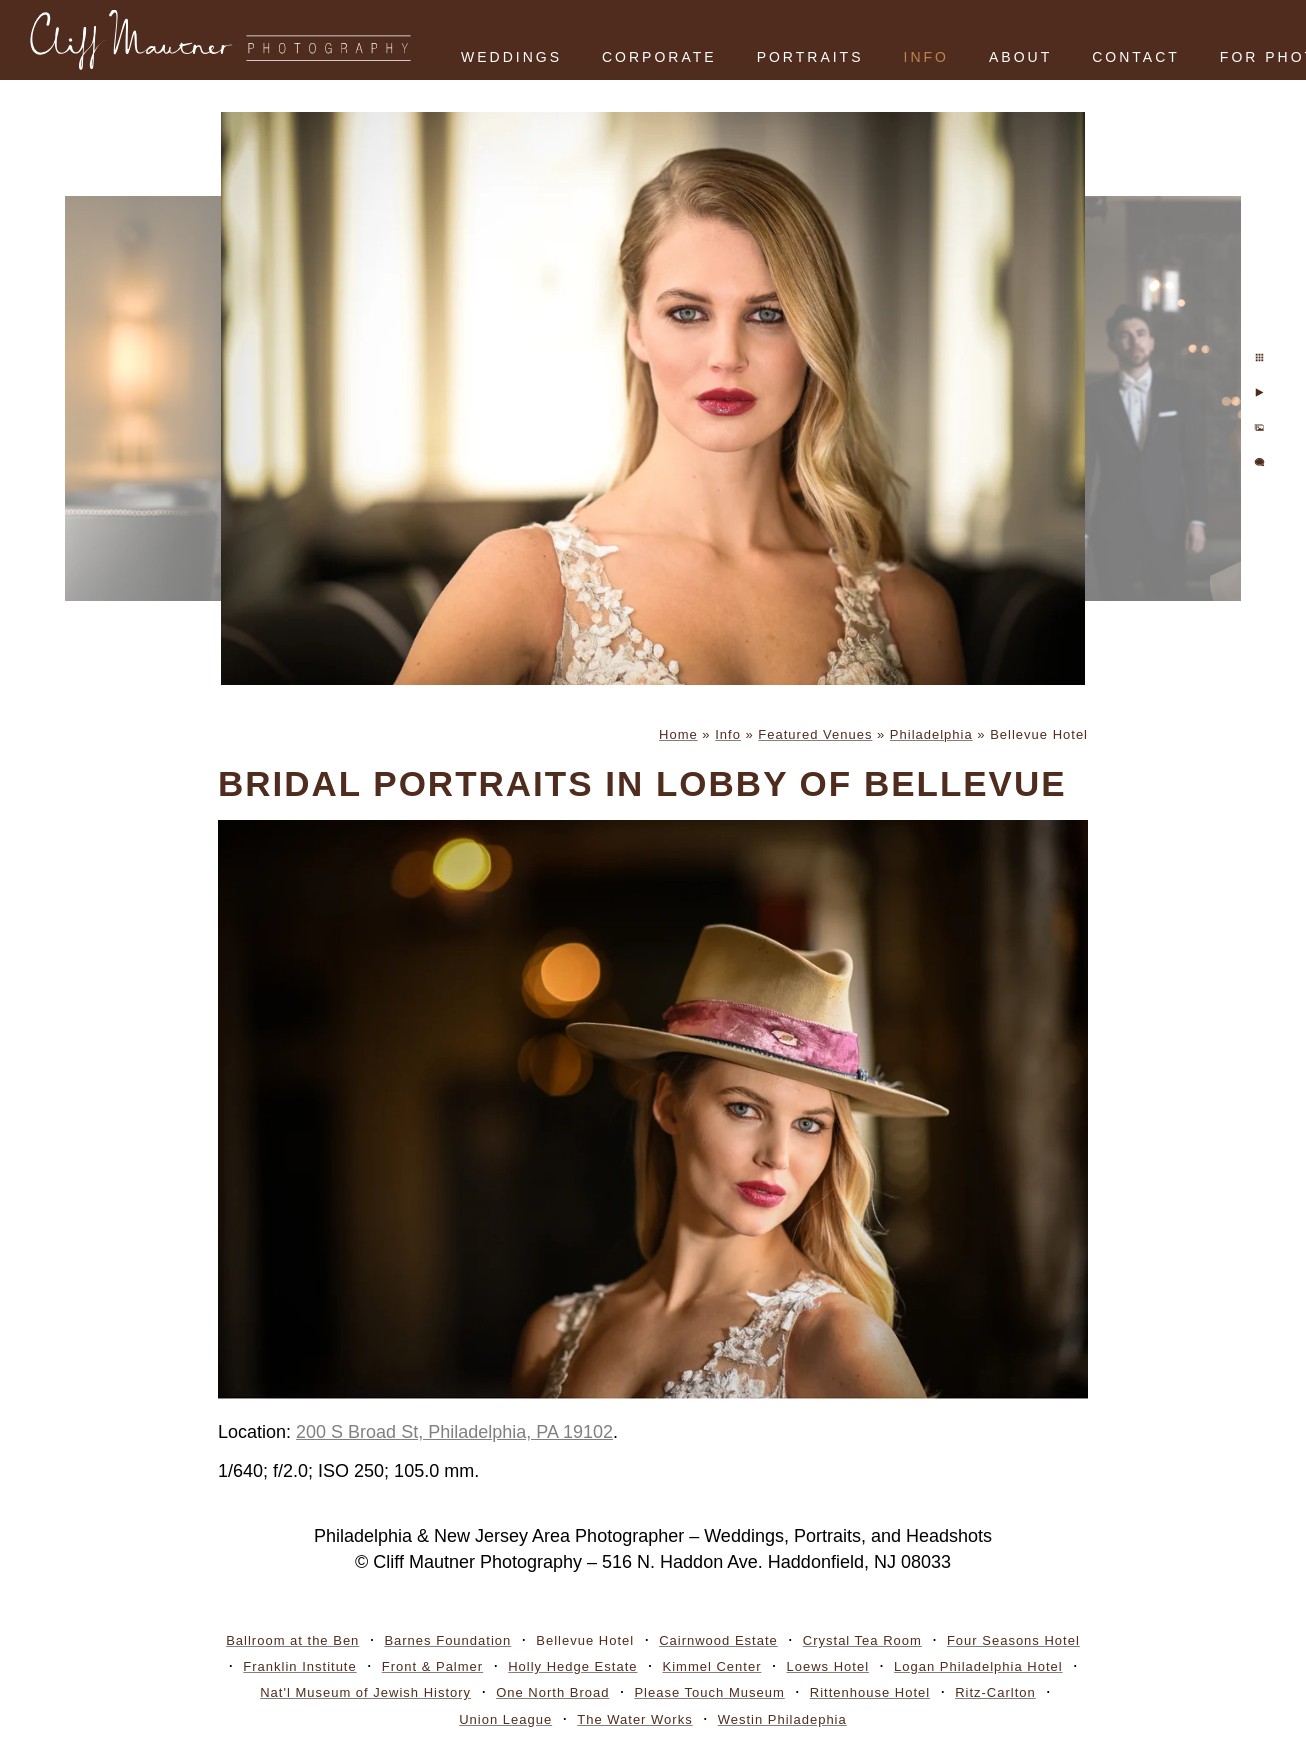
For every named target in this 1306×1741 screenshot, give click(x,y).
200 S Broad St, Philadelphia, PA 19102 (454, 1432)
